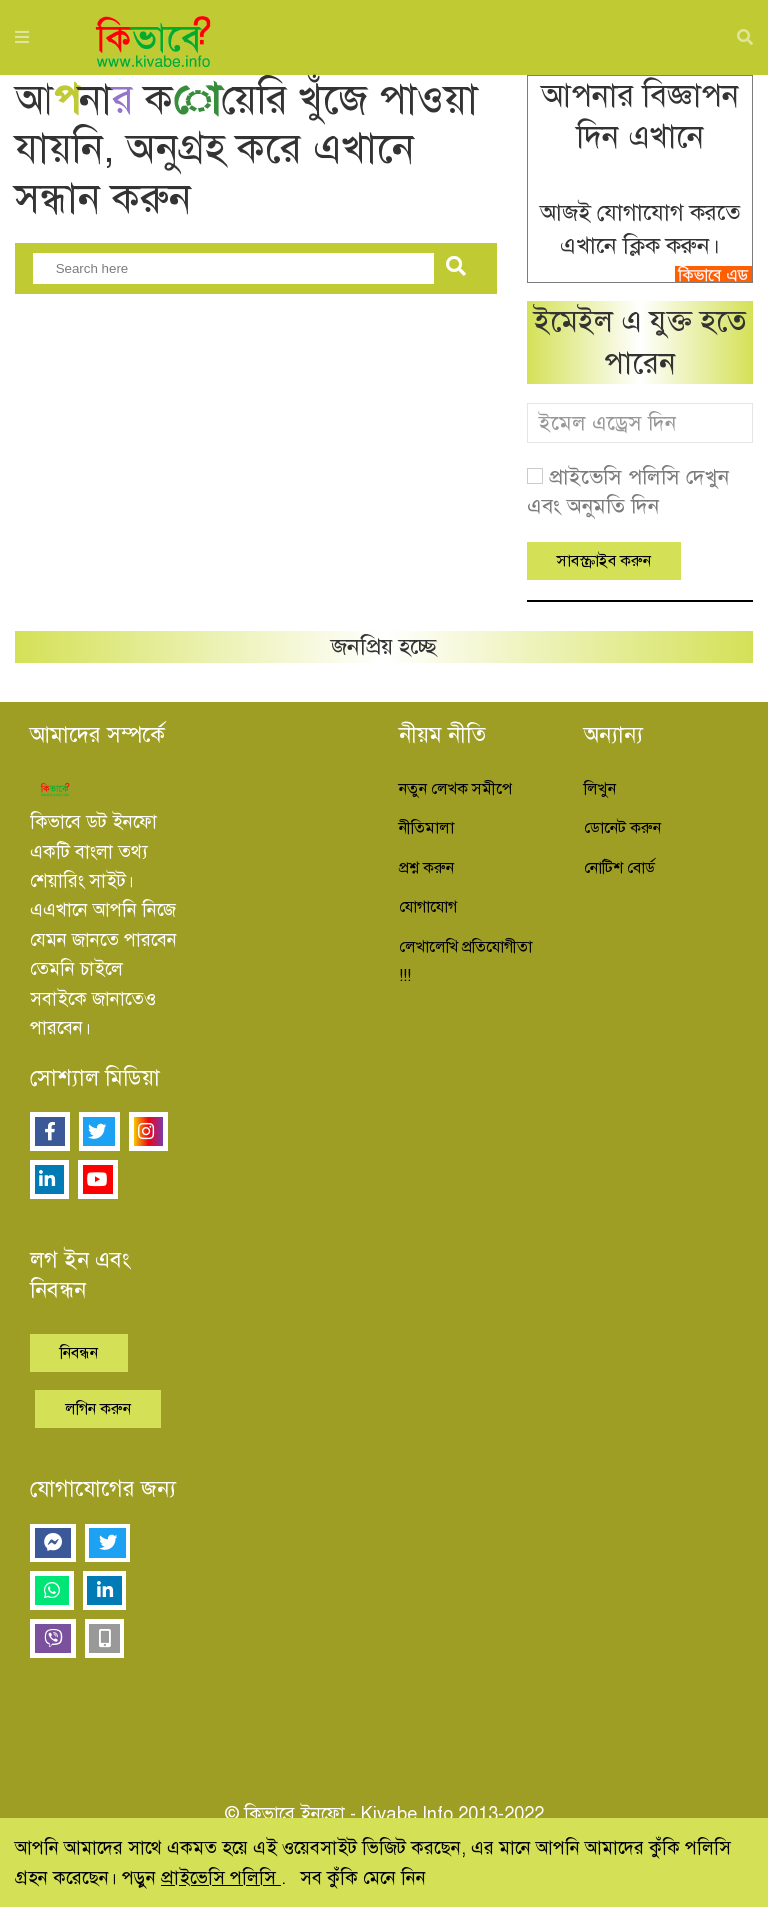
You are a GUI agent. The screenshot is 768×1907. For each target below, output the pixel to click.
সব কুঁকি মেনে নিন (363, 1877)
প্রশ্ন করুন (426, 868)
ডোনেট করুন (622, 828)
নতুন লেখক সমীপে (455, 789)
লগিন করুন (98, 1409)
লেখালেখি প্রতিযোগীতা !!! (465, 961)
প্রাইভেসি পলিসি (221, 1877)
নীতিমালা (426, 828)
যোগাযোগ (428, 907)
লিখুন (600, 789)
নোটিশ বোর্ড (619, 868)
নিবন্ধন (79, 1353)
